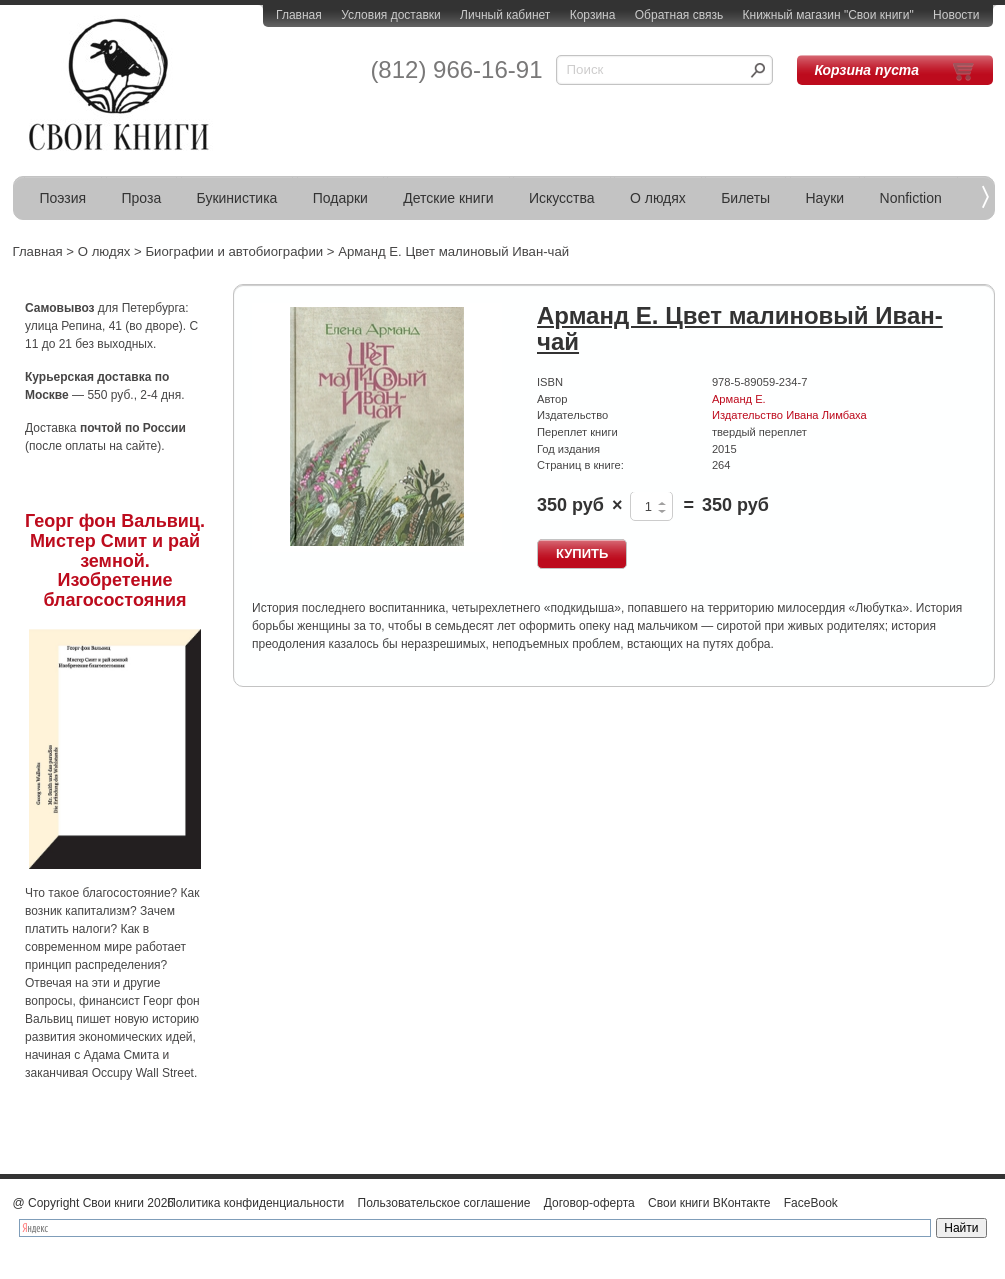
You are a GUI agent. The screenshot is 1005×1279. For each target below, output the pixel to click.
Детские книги (448, 198)
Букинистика (237, 198)
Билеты (745, 198)
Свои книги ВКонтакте (709, 1203)
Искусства (562, 198)
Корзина (593, 15)
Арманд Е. (739, 399)
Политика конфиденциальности (255, 1203)
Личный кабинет (505, 15)
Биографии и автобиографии (234, 251)
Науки (825, 198)
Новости (956, 15)
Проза (142, 198)
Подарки (340, 198)
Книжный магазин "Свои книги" (828, 15)
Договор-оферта (589, 1203)
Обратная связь (679, 15)
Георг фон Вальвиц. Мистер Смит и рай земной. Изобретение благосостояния (115, 560)
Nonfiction (911, 198)
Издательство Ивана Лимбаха (789, 415)
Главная (299, 15)
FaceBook (811, 1203)
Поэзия (63, 198)
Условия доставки (391, 15)
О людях (658, 198)
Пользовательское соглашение (444, 1203)
